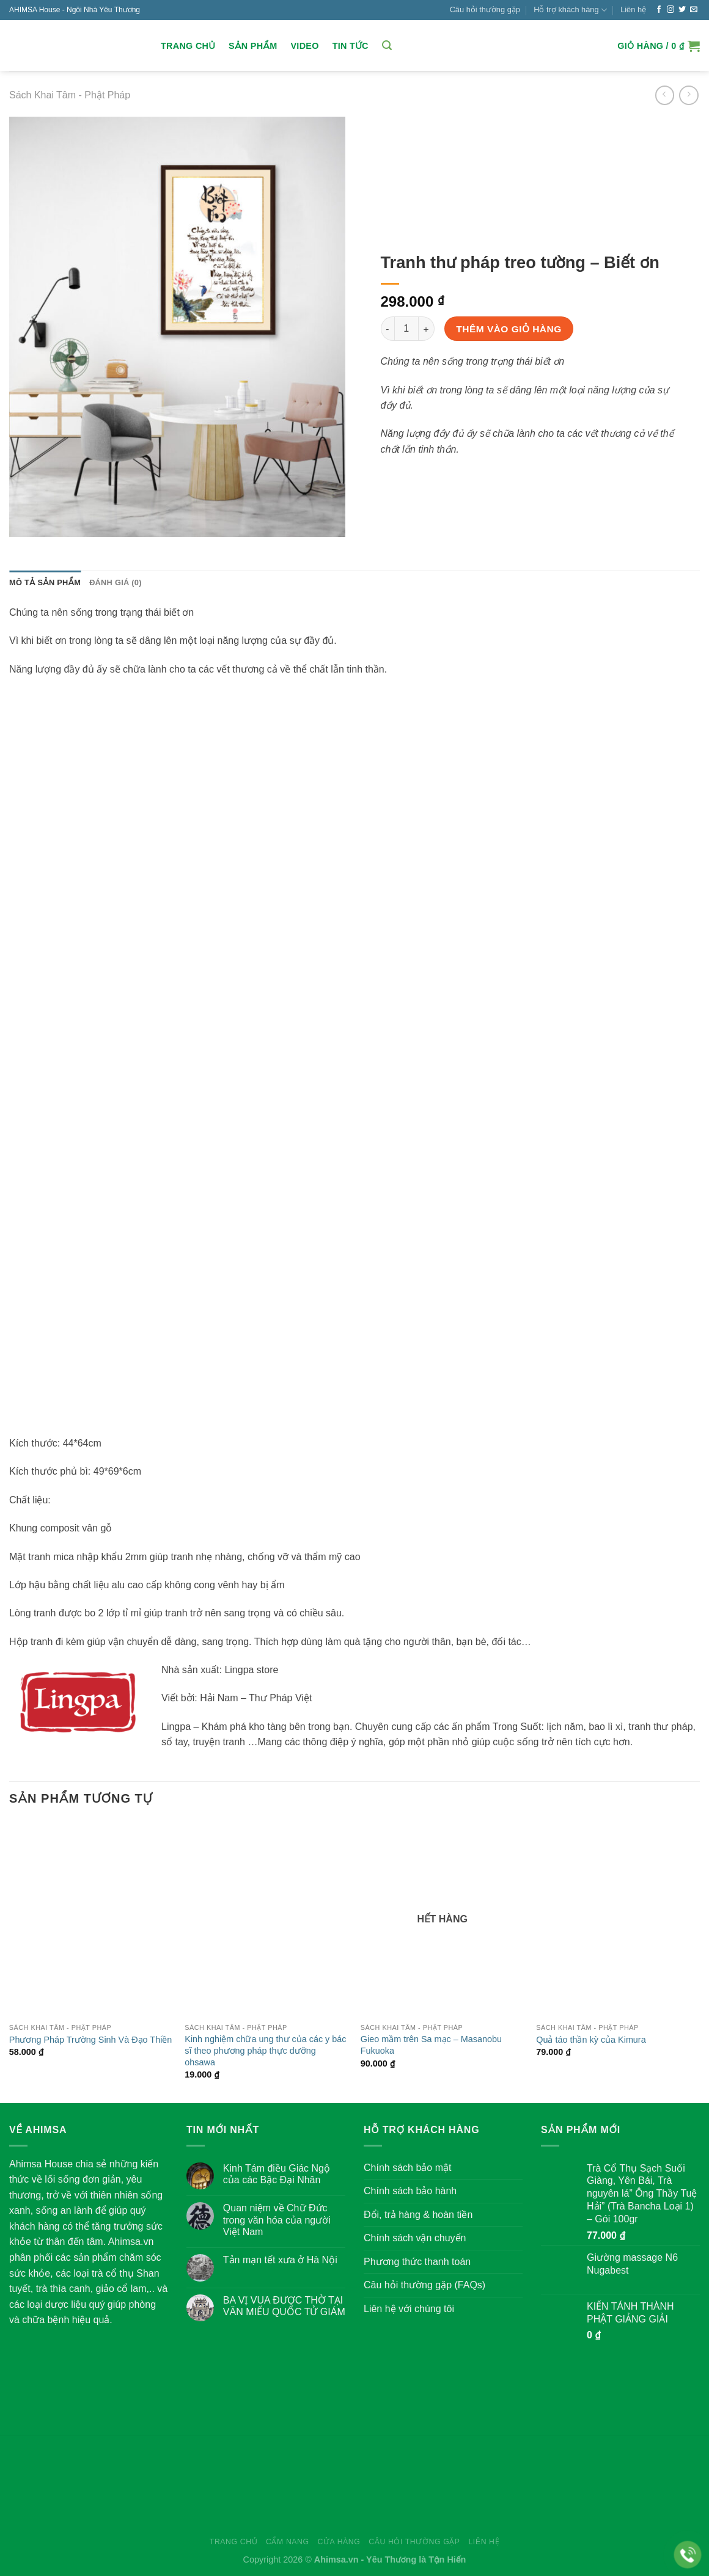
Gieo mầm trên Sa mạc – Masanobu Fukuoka (431, 2045)
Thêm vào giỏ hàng (508, 329)
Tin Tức (350, 46)
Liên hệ (633, 9)
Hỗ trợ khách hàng (570, 10)
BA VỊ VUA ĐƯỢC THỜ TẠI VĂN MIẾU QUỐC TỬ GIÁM (284, 2306)
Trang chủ (188, 46)
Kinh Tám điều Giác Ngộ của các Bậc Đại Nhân (276, 2174)
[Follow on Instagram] (670, 9)
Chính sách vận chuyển (415, 2238)
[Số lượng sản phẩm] (406, 328)
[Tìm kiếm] (387, 45)
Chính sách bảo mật (407, 2167)
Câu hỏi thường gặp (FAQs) (424, 2285)
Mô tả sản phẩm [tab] (45, 582)
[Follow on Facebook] (659, 9)
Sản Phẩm (253, 46)
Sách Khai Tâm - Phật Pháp (69, 95)
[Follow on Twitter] (682, 9)
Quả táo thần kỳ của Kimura (590, 2040)
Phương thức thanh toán (417, 2262)
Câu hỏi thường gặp (485, 9)
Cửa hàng (338, 2542)
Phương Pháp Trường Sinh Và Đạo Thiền (90, 2040)
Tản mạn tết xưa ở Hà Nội (280, 2260)
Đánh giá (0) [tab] (115, 582)
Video (304, 46)
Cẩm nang (287, 2542)
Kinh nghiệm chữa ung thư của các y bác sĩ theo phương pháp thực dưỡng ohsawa (265, 2050)
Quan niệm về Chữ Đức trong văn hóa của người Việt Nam (277, 2219)
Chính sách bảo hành (410, 2191)
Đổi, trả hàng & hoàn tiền (418, 2214)
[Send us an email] (693, 9)
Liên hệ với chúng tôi (409, 2309)
